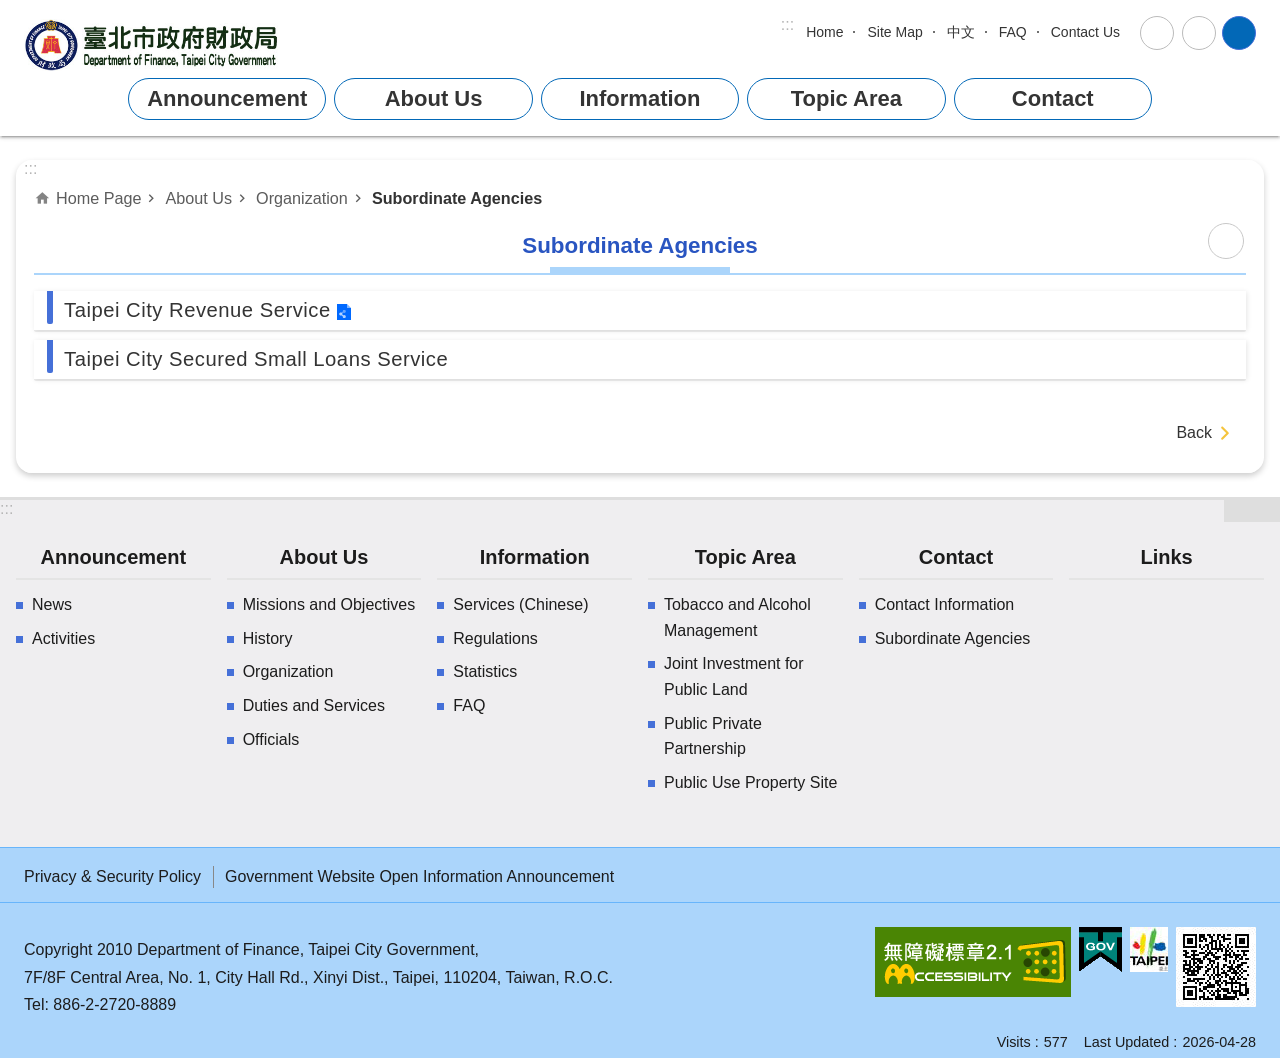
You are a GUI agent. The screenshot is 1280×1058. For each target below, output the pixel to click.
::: (787, 24)
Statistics (485, 671)
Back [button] (1194, 432)
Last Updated (1127, 1042)
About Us (434, 98)
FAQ (1013, 32)
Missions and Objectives (329, 604)
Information (639, 98)
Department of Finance (154, 44)
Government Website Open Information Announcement (419, 876)
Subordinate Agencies (457, 198)
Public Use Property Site (750, 782)
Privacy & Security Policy (112, 876)
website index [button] (1239, 33)
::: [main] (30, 168)
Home (824, 32)
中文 (961, 32)
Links (1166, 557)
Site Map (894, 32)
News (52, 604)
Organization (302, 198)
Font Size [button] (1157, 33)
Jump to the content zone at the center (10, 10)
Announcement (227, 98)
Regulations (495, 638)
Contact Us (1085, 32)
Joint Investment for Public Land (734, 676)
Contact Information (945, 604)
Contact (1053, 98)
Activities (63, 638)
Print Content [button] (1226, 241)
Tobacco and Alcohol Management (737, 617)
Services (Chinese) (520, 604)
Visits (1014, 1042)
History (268, 638)
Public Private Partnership (713, 736)
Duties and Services (314, 705)
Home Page (98, 198)
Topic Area (846, 98)
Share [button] (1199, 33)
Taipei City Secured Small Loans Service (256, 359)
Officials (271, 739)
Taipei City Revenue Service (197, 310)
